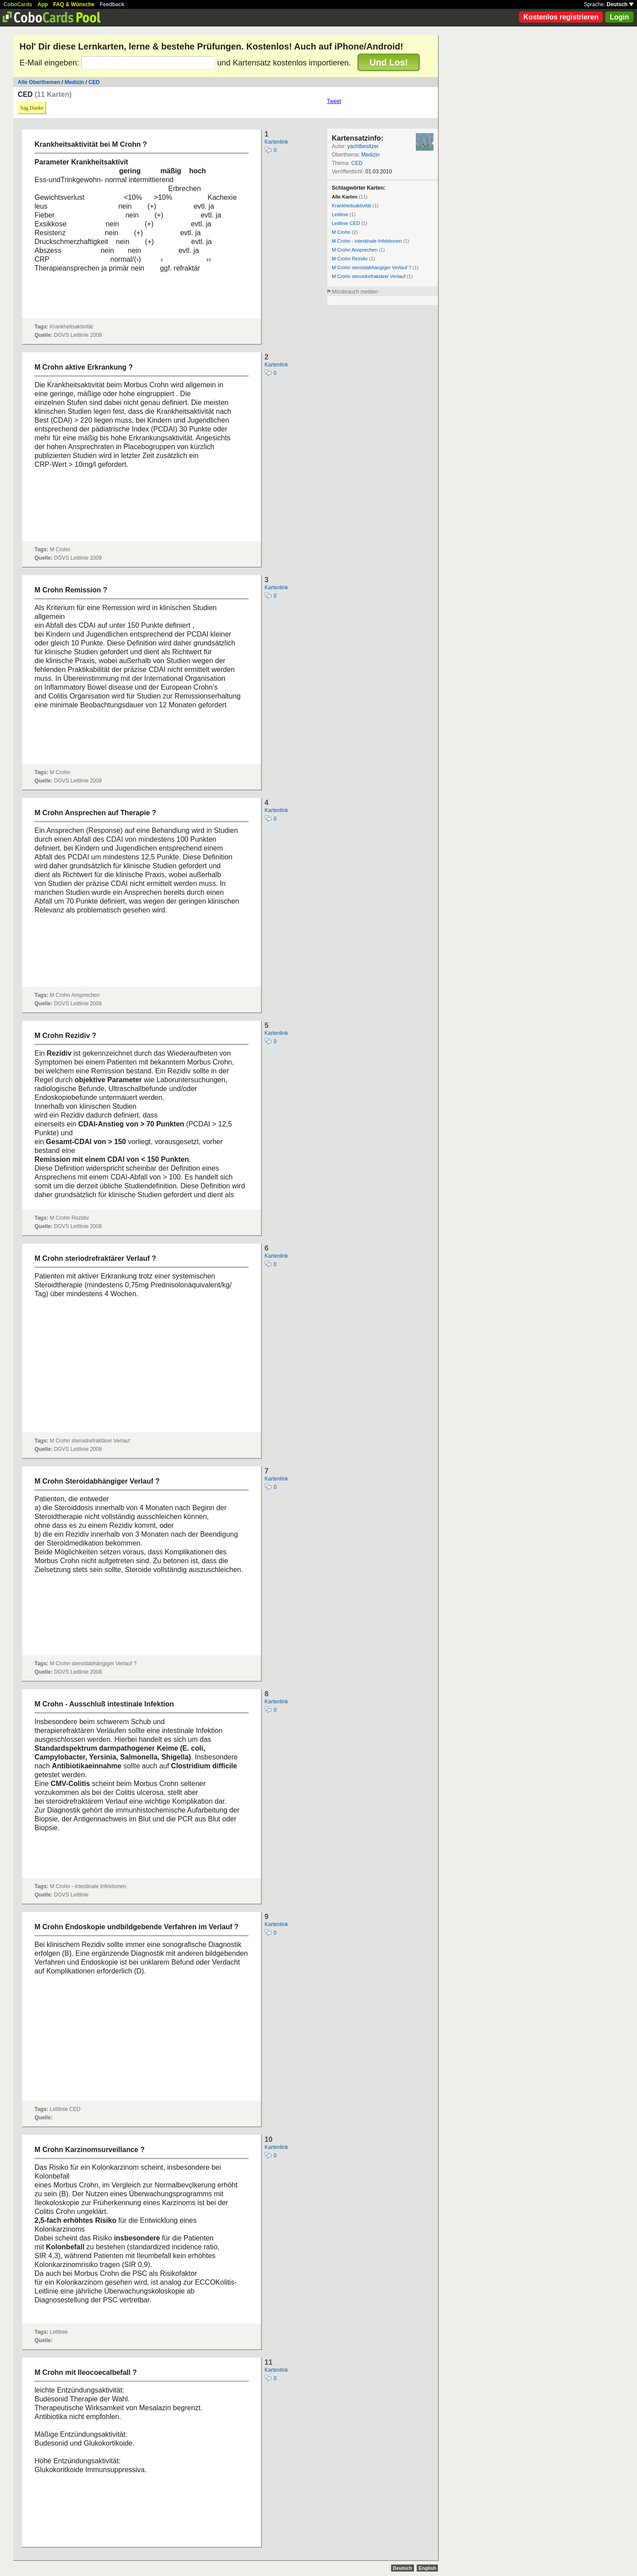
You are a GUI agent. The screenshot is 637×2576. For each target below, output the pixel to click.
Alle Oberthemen (39, 82)
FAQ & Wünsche (73, 4)
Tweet (334, 101)
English (427, 2568)
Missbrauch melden (355, 292)
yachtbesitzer (363, 146)
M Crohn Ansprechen (354, 249)
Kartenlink (276, 142)
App (43, 4)
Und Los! (388, 62)
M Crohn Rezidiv (350, 258)
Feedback (112, 4)
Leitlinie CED (346, 223)
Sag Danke (31, 108)
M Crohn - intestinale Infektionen (367, 241)
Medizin (74, 82)
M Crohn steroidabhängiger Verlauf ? (371, 267)
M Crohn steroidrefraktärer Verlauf (368, 276)
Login (619, 17)
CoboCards (18, 4)
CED (94, 82)
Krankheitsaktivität (351, 205)
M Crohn (341, 232)
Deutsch (619, 4)
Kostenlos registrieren (561, 17)
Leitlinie (340, 214)
